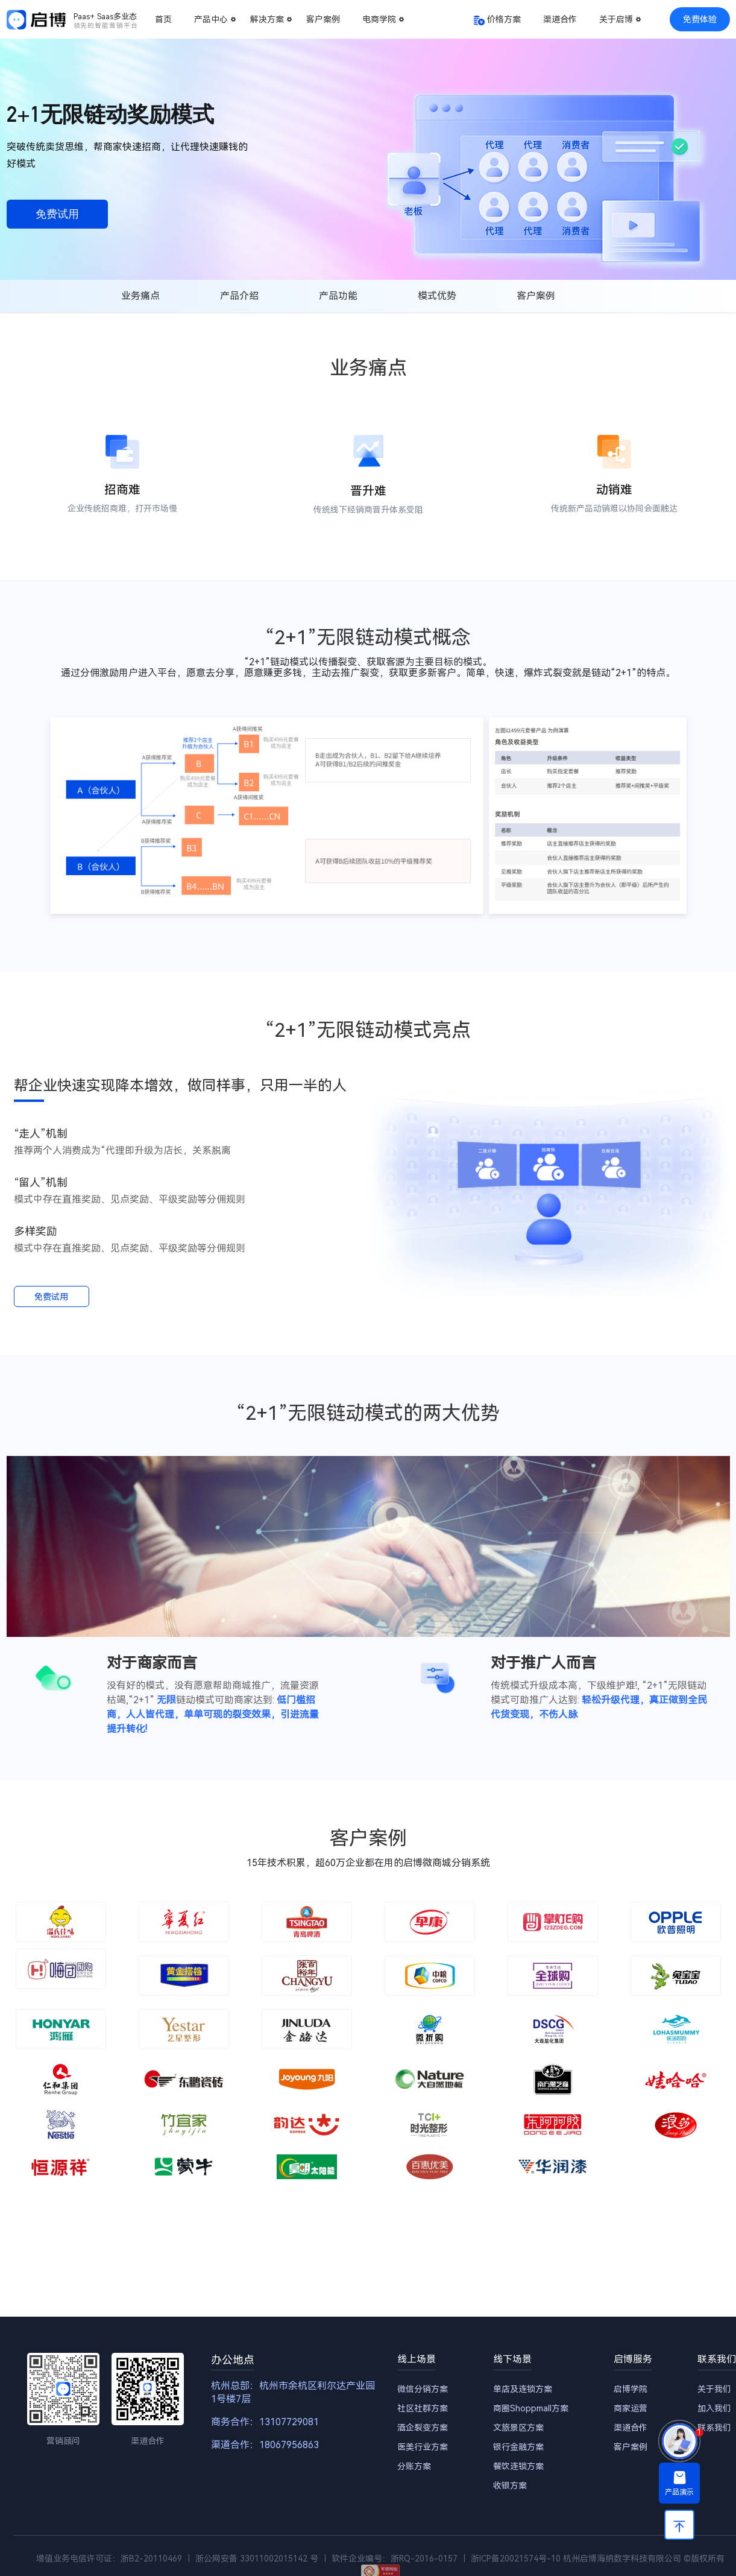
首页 (163, 19)
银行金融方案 (518, 2447)
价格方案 (504, 19)
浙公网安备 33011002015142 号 (256, 2558)
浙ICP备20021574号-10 (516, 2558)
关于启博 (616, 19)
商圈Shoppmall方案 (530, 2408)
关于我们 (714, 2389)
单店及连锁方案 (522, 2389)
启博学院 (630, 2389)
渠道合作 (560, 19)
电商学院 (379, 19)
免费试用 (57, 214)
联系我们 (714, 2427)
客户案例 (323, 19)
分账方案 (414, 2466)
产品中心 (211, 19)
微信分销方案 (422, 2389)
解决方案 (267, 19)
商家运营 (630, 2408)
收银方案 (510, 2485)
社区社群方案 (422, 2408)
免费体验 (700, 19)
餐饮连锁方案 (518, 2466)
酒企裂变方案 (422, 2427)
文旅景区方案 (518, 2427)
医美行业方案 (422, 2447)
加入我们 (714, 2408)
